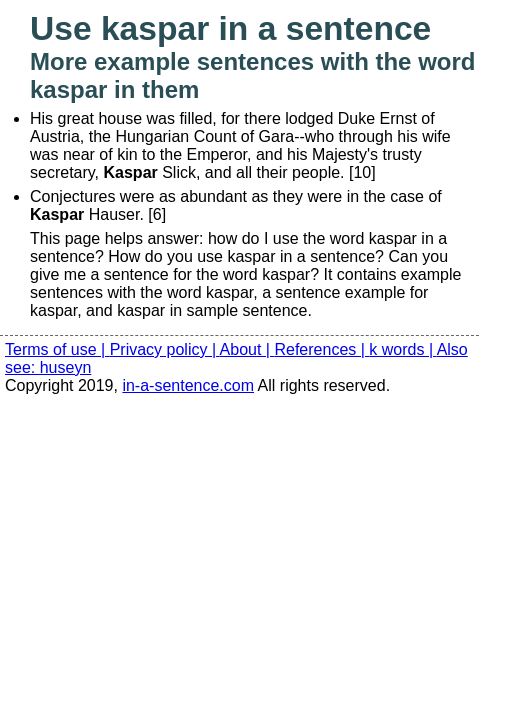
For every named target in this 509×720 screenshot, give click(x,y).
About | (247, 349)
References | (321, 349)
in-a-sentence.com (188, 385)
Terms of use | (57, 349)
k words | (402, 349)
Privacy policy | (165, 349)
